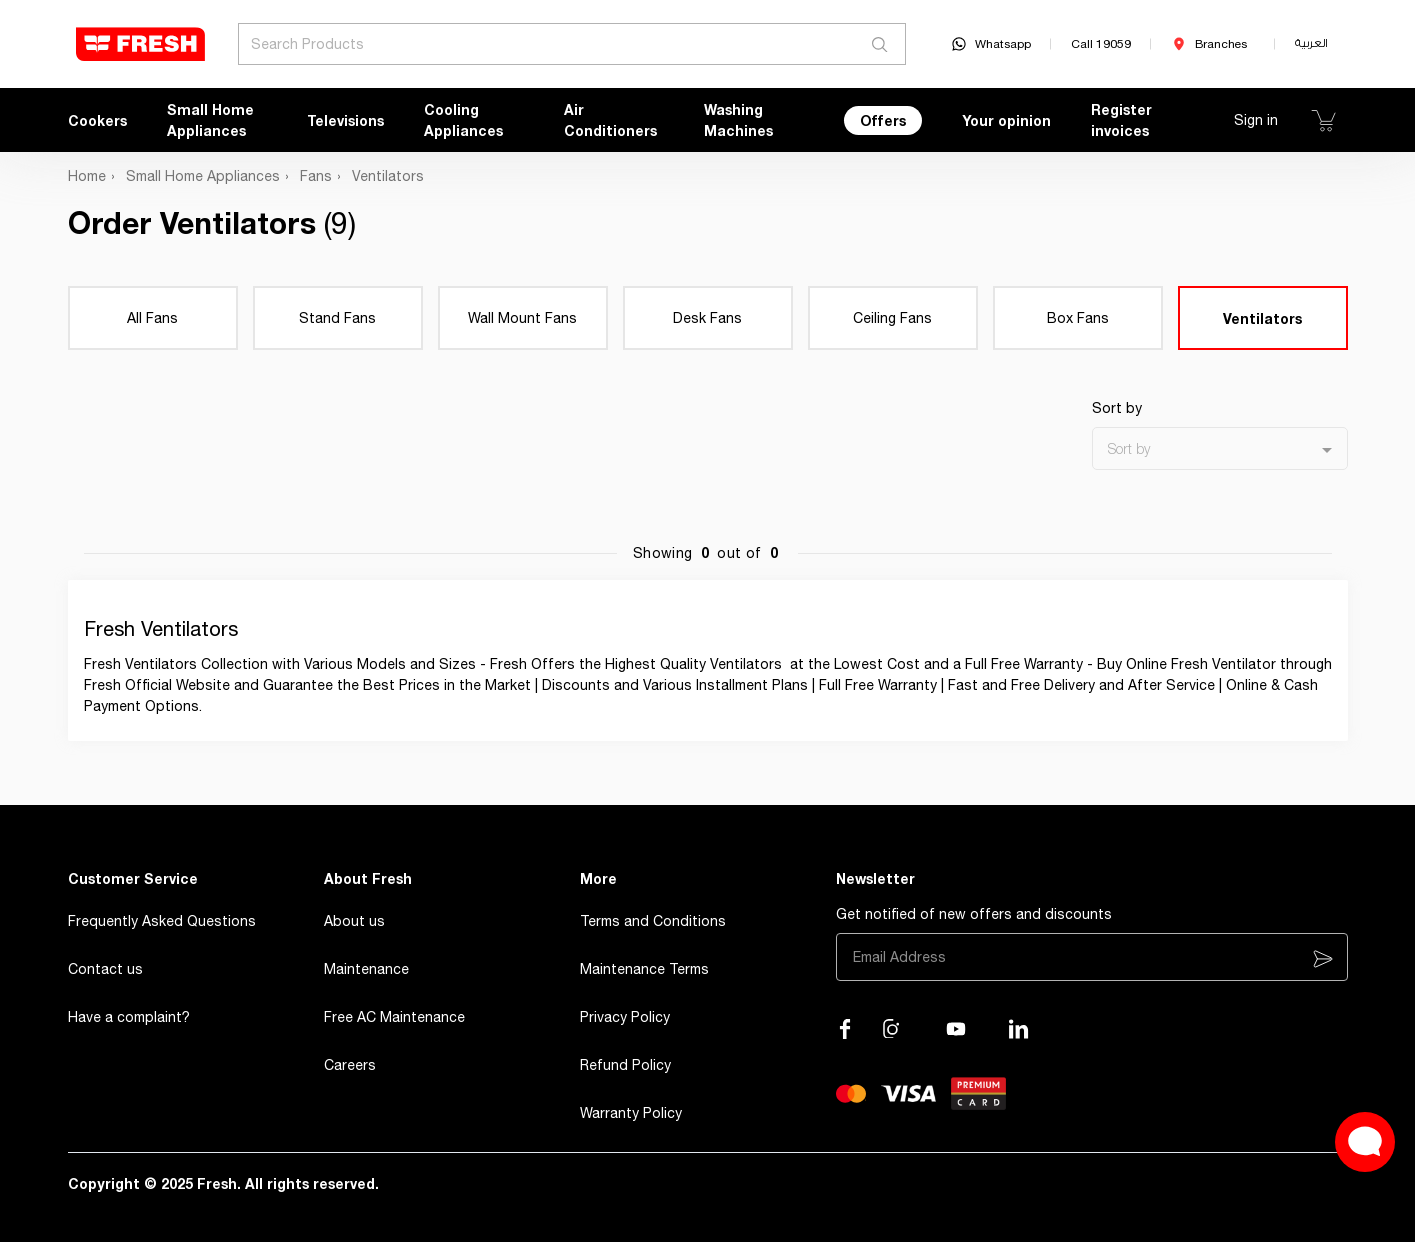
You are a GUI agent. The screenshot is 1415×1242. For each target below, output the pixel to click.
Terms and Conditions (653, 921)
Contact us (105, 969)
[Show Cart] (1324, 120)
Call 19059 (1101, 44)
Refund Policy (625, 1065)
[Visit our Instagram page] (893, 1029)
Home (87, 176)
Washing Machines (738, 120)
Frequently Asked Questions (162, 921)
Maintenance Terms (644, 969)
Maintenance (366, 969)
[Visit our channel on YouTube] (956, 1029)
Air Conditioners (610, 120)
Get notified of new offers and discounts (974, 914)
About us (354, 921)
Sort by (1117, 408)
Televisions (345, 120)
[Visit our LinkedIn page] (1019, 1029)
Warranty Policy (631, 1113)
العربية (1311, 43)
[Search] (881, 44)
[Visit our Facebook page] (845, 1029)
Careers (350, 1065)
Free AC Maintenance (394, 1017)
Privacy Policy (625, 1017)
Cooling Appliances (463, 120)
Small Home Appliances (210, 120)
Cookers (97, 120)
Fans (316, 176)
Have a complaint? (129, 1017)
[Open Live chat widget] (1365, 1142)
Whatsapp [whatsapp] (991, 44)
